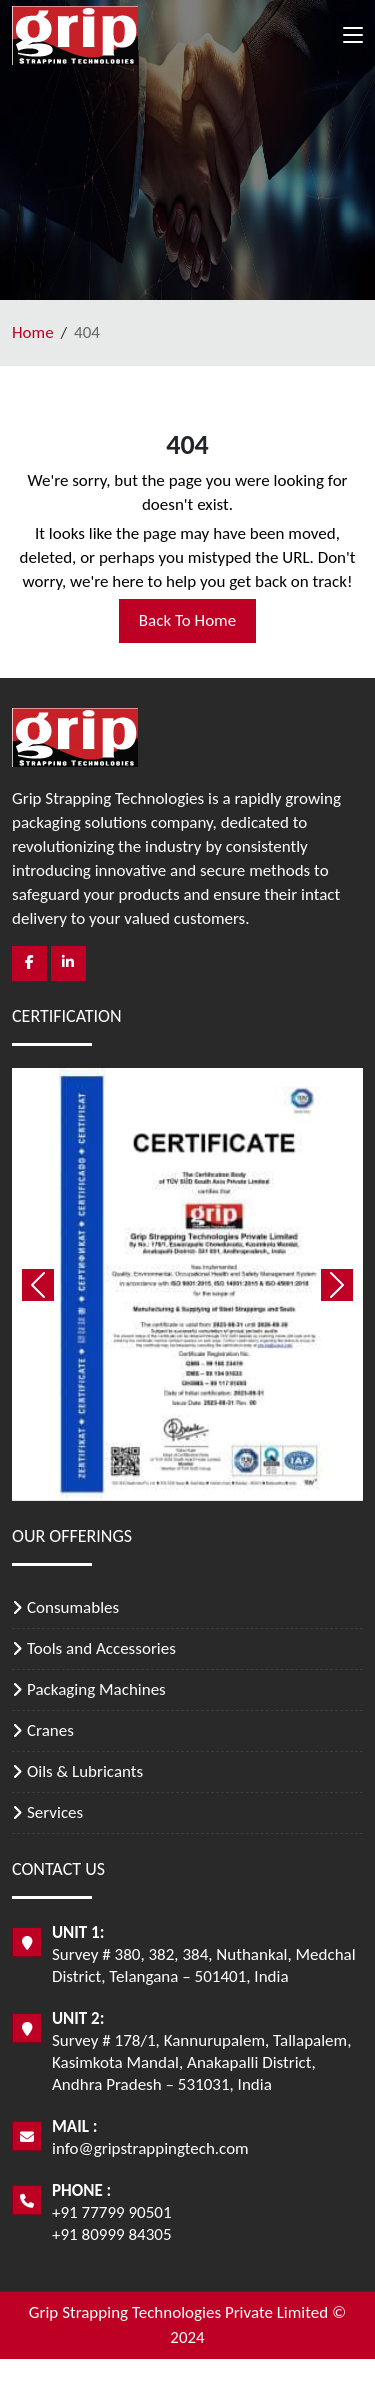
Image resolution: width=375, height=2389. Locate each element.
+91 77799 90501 (112, 2212)
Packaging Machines (96, 1689)
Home (33, 332)
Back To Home (187, 620)
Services (55, 1812)
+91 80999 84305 (112, 2234)
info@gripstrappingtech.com (150, 2148)
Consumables (73, 1607)
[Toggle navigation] (353, 39)
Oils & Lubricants (85, 1771)
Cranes (50, 1730)
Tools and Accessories (101, 1648)
